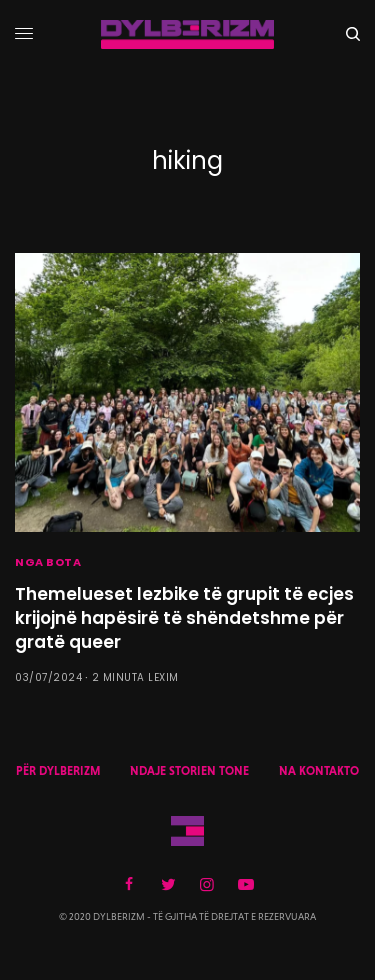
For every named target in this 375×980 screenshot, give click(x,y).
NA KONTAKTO (319, 771)
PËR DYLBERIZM (58, 771)
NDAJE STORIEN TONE (189, 771)
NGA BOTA (48, 562)
